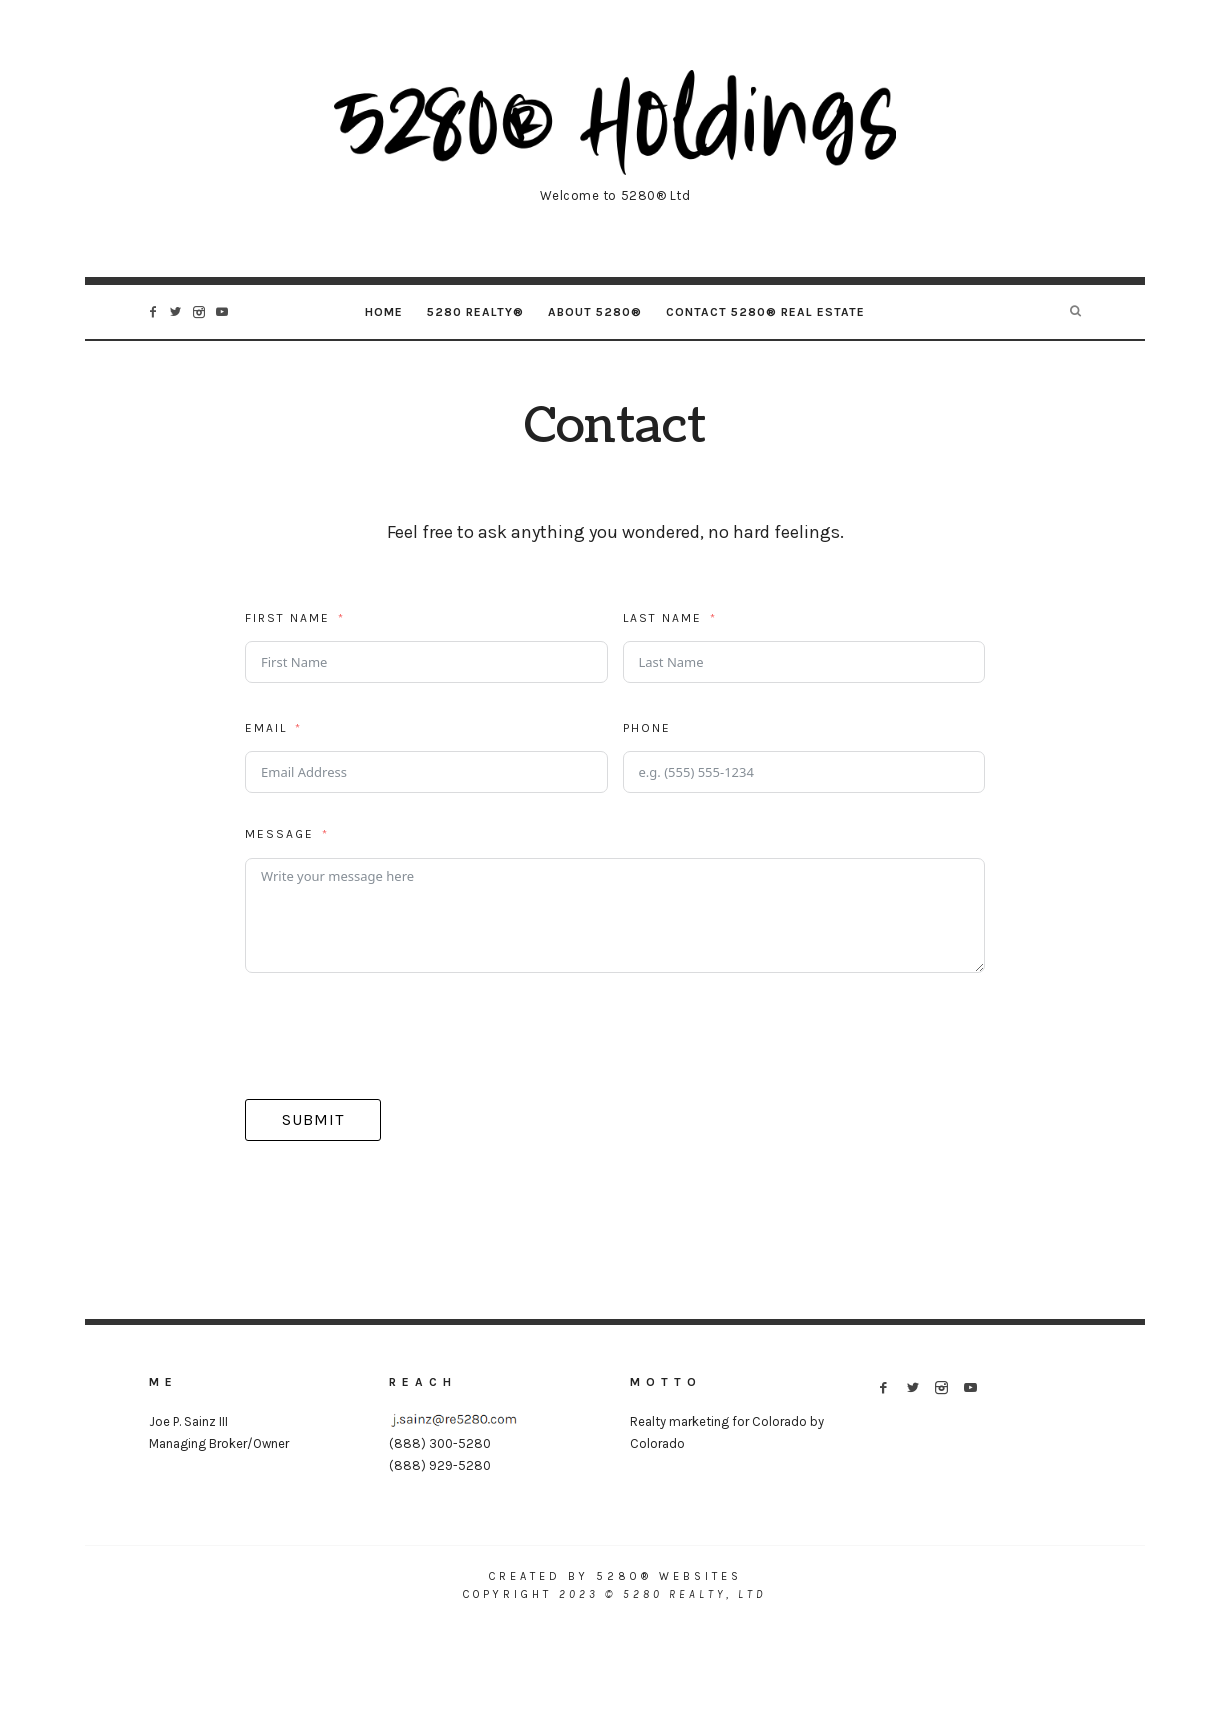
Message (279, 834)
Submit (313, 1119)
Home (384, 312)
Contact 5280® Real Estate (765, 312)
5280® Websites (669, 1576)
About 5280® (595, 312)
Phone (647, 728)
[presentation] (397, 1036)
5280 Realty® (475, 312)
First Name (287, 618)
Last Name (662, 618)
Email (266, 728)
